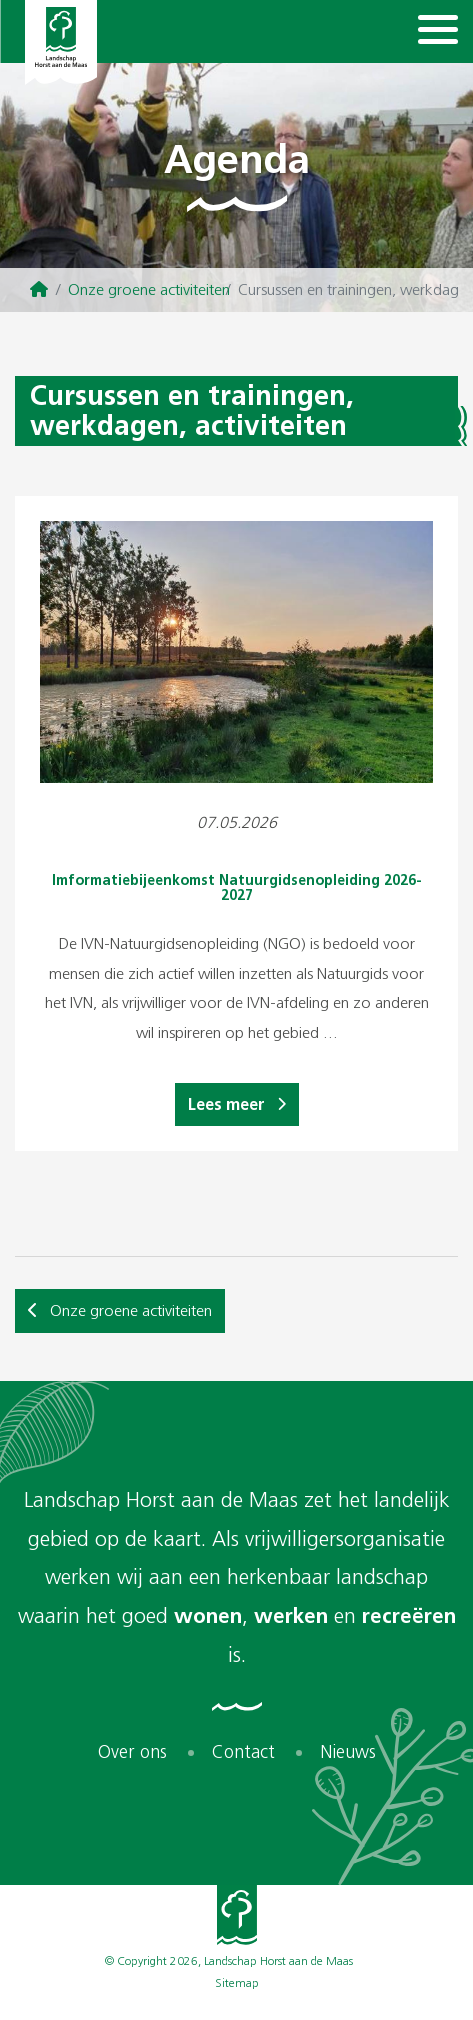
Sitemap (237, 1983)
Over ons (132, 1752)
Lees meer (237, 1104)
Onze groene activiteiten (149, 289)
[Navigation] (438, 31)
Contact (243, 1752)
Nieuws (348, 1752)
